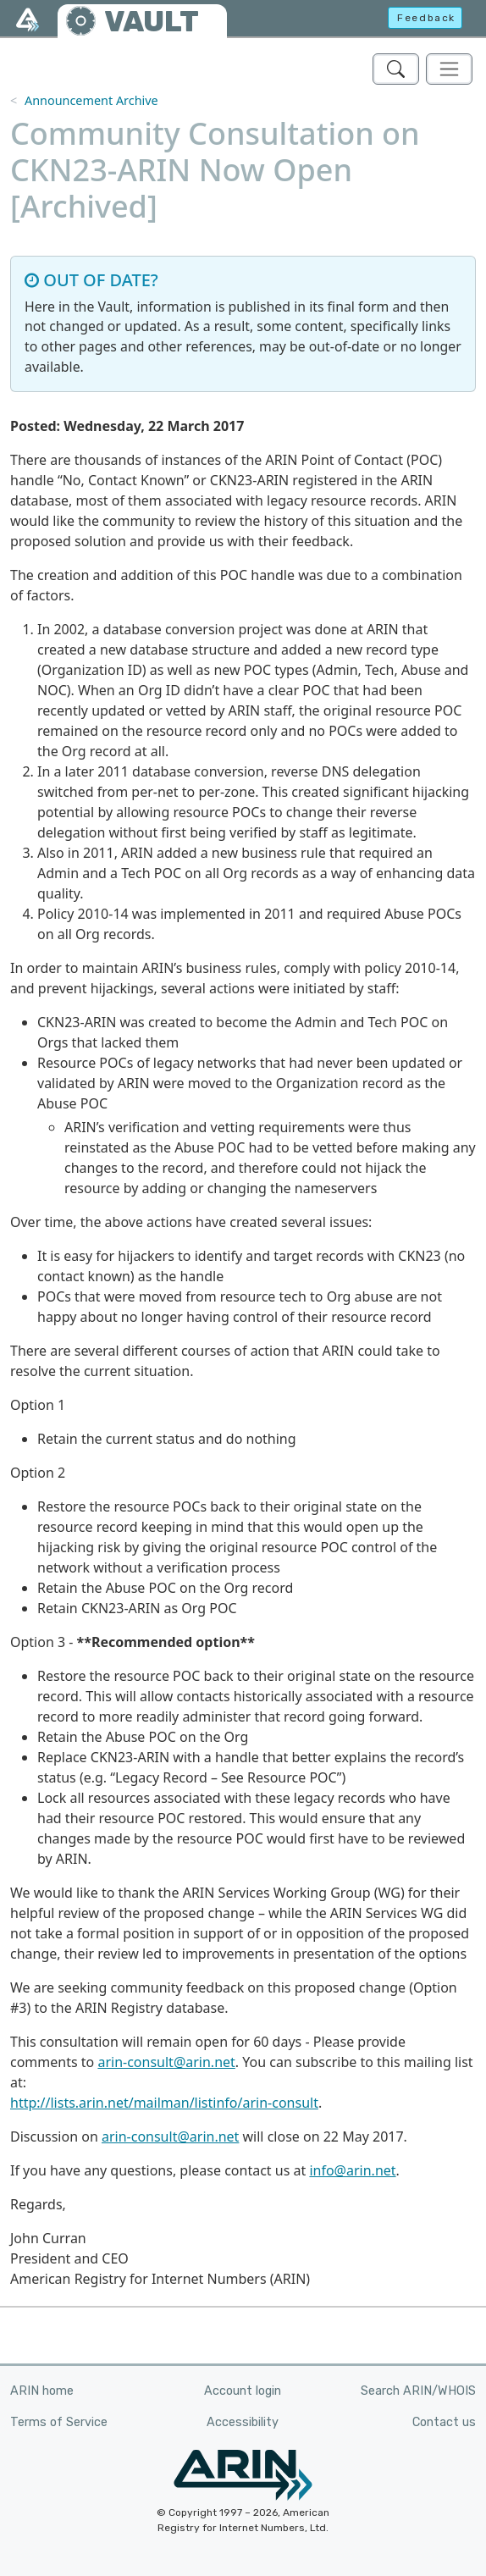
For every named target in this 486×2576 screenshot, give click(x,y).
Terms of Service (59, 2422)
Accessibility (243, 2422)
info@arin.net (352, 2170)
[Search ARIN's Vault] (396, 69)
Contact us (444, 2422)
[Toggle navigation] (449, 69)
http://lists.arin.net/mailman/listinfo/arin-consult (164, 2102)
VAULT (151, 21)
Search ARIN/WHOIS (418, 2391)
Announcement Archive (91, 100)
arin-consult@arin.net (166, 2062)
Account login (242, 2391)
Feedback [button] (426, 18)
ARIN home (42, 2391)
